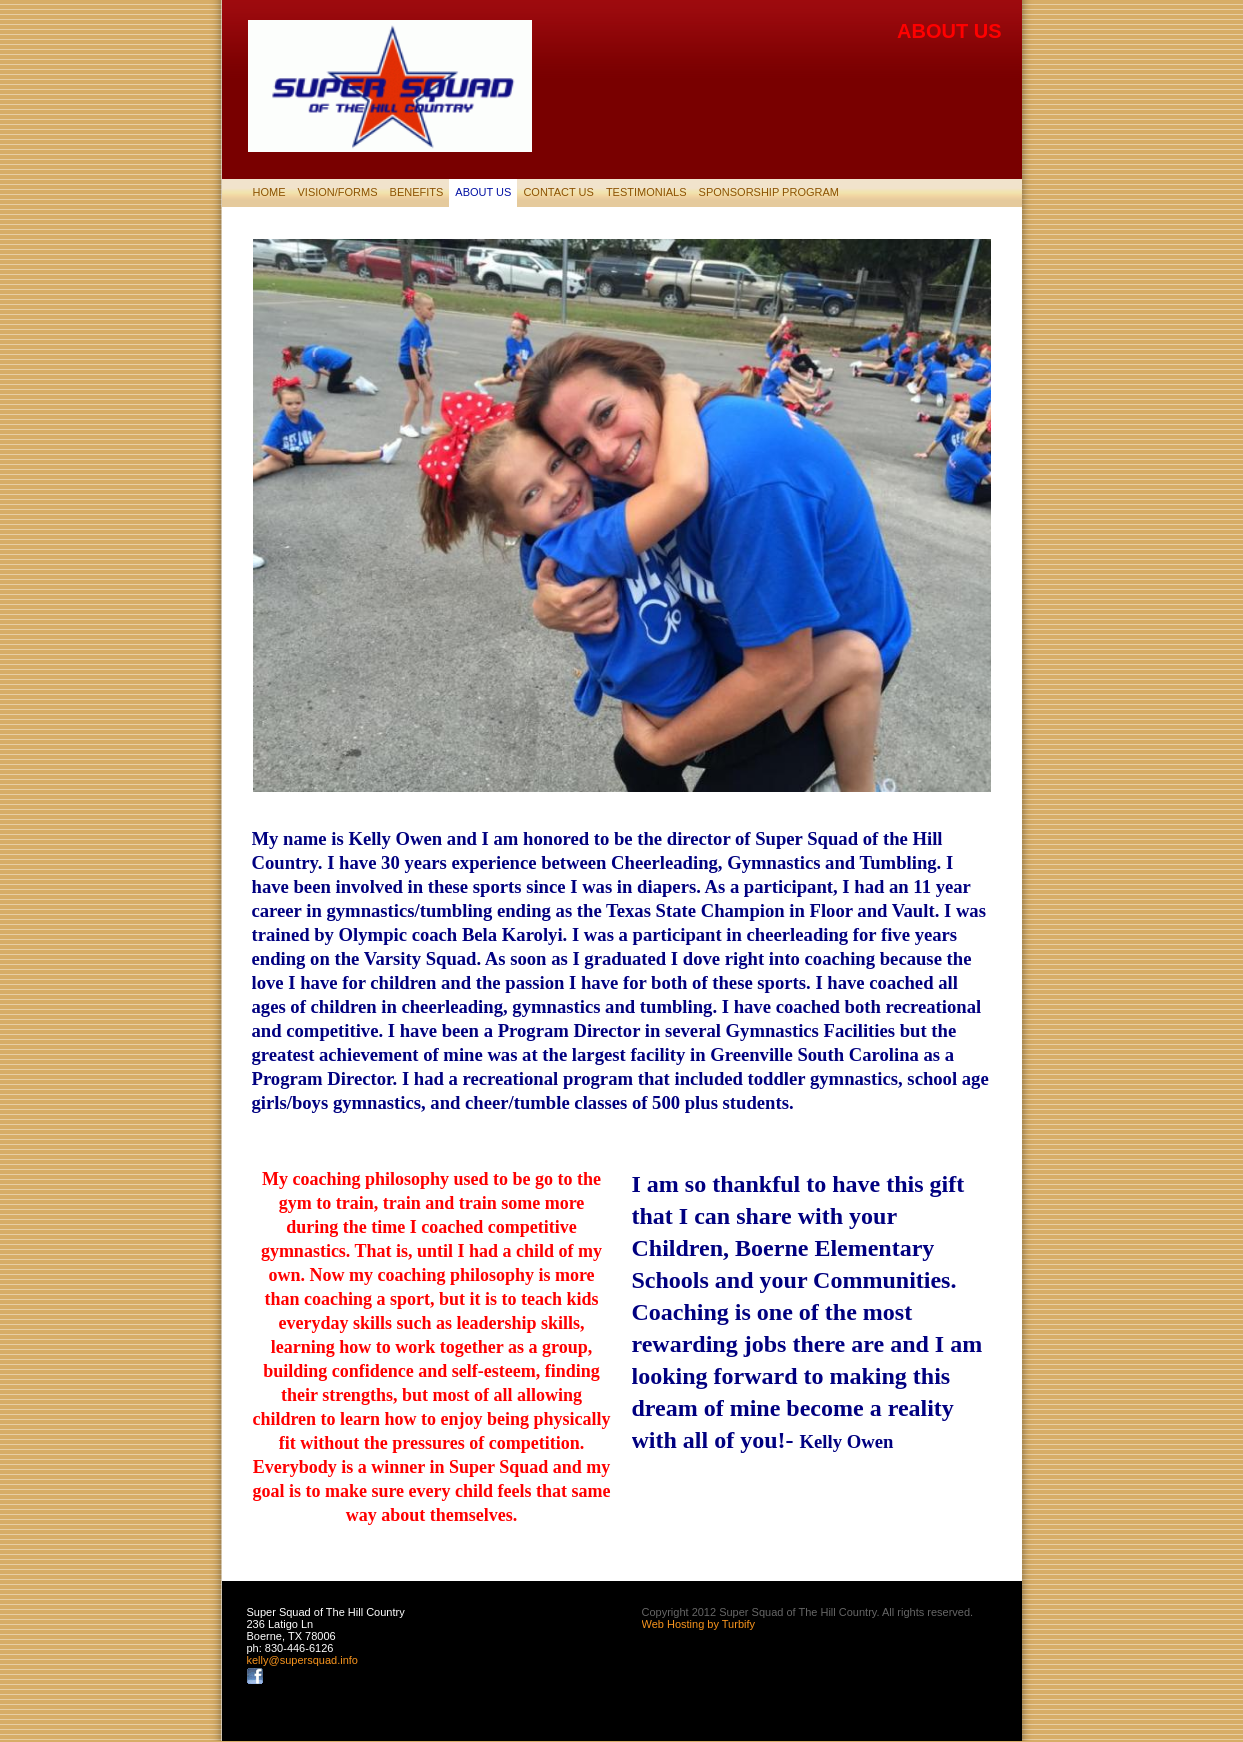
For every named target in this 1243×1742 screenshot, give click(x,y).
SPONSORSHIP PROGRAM (769, 192)
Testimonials (646, 192)
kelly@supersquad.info (302, 1660)
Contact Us (558, 192)
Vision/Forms (338, 192)
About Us (483, 192)
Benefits (417, 192)
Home (269, 192)
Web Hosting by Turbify (699, 1624)
